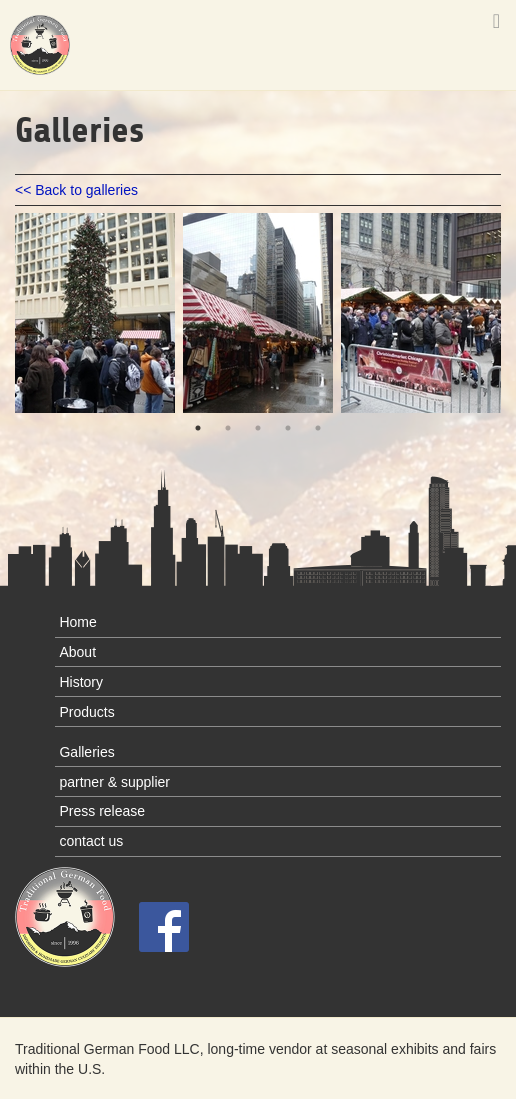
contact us (91, 841)
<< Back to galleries (76, 190)
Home (77, 622)
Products (86, 712)
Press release (102, 811)
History (81, 682)
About (77, 652)
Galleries (86, 752)
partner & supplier (114, 782)
